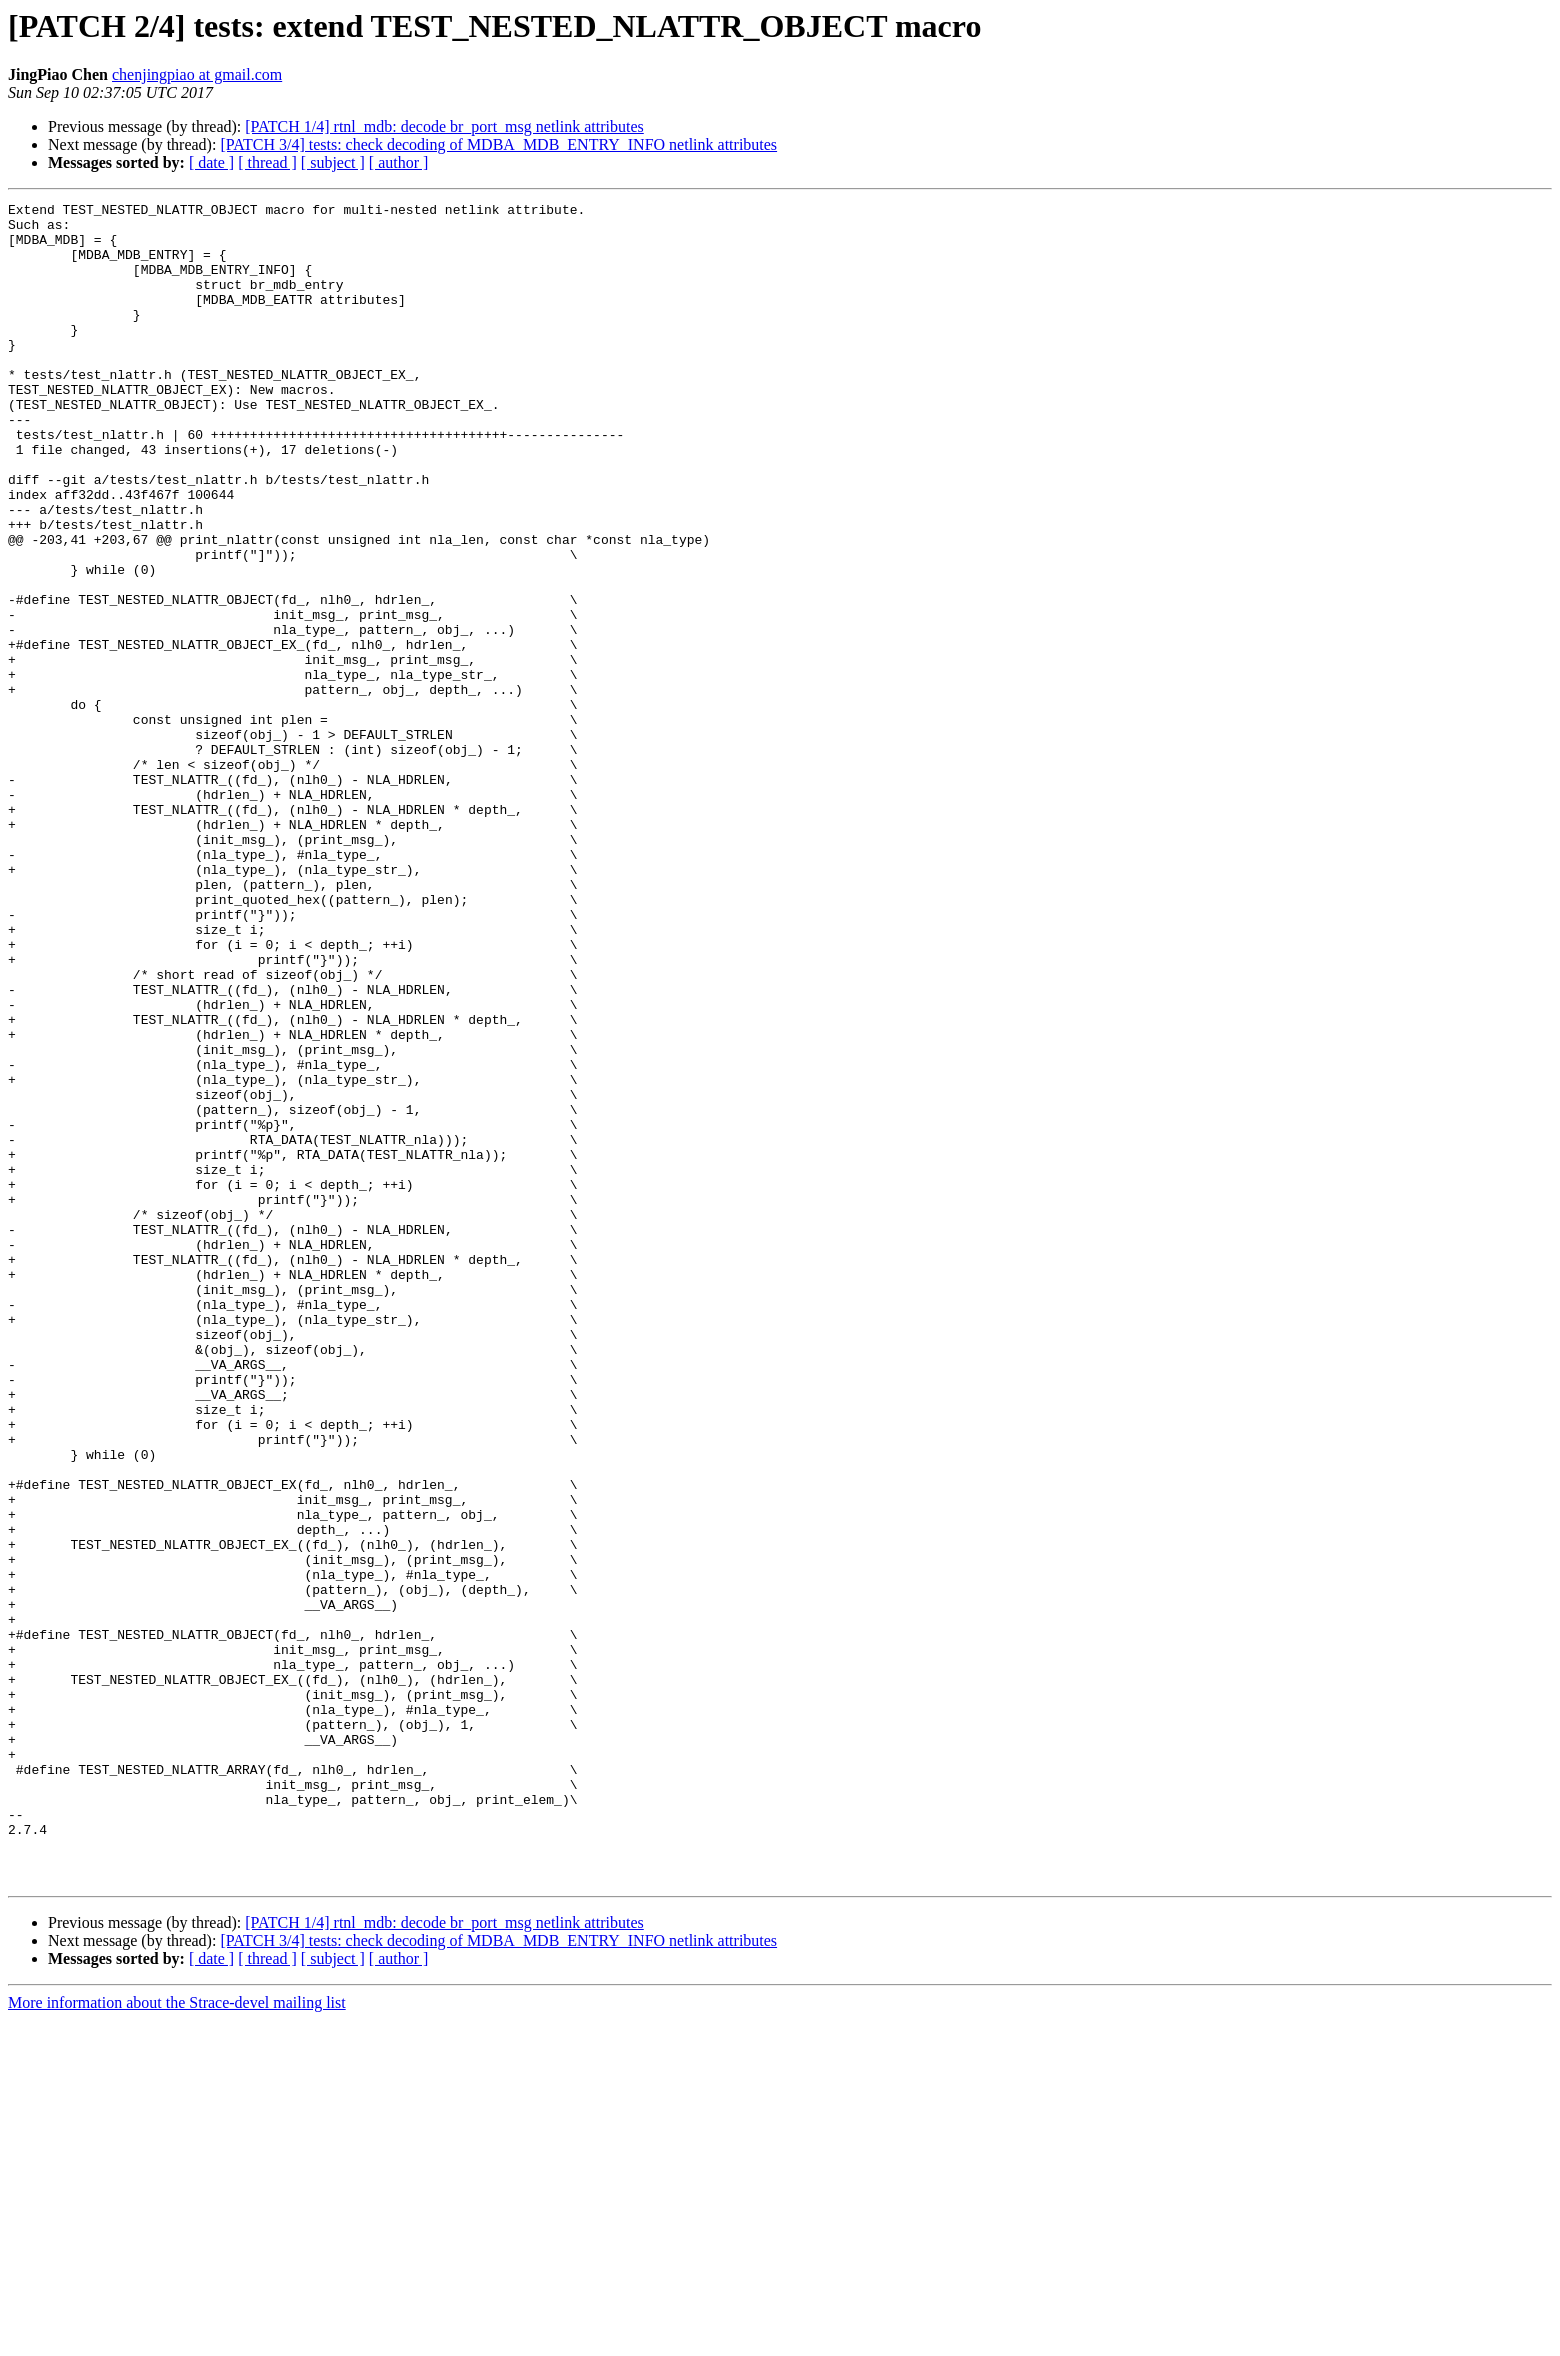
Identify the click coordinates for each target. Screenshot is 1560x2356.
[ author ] (399, 162)
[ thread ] (267, 162)
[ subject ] (333, 162)
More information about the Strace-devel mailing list (177, 2338)
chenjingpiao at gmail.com (197, 74)
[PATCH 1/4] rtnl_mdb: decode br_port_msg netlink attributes (444, 126)
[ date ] (211, 162)
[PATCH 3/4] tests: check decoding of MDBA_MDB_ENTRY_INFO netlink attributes (498, 144)
